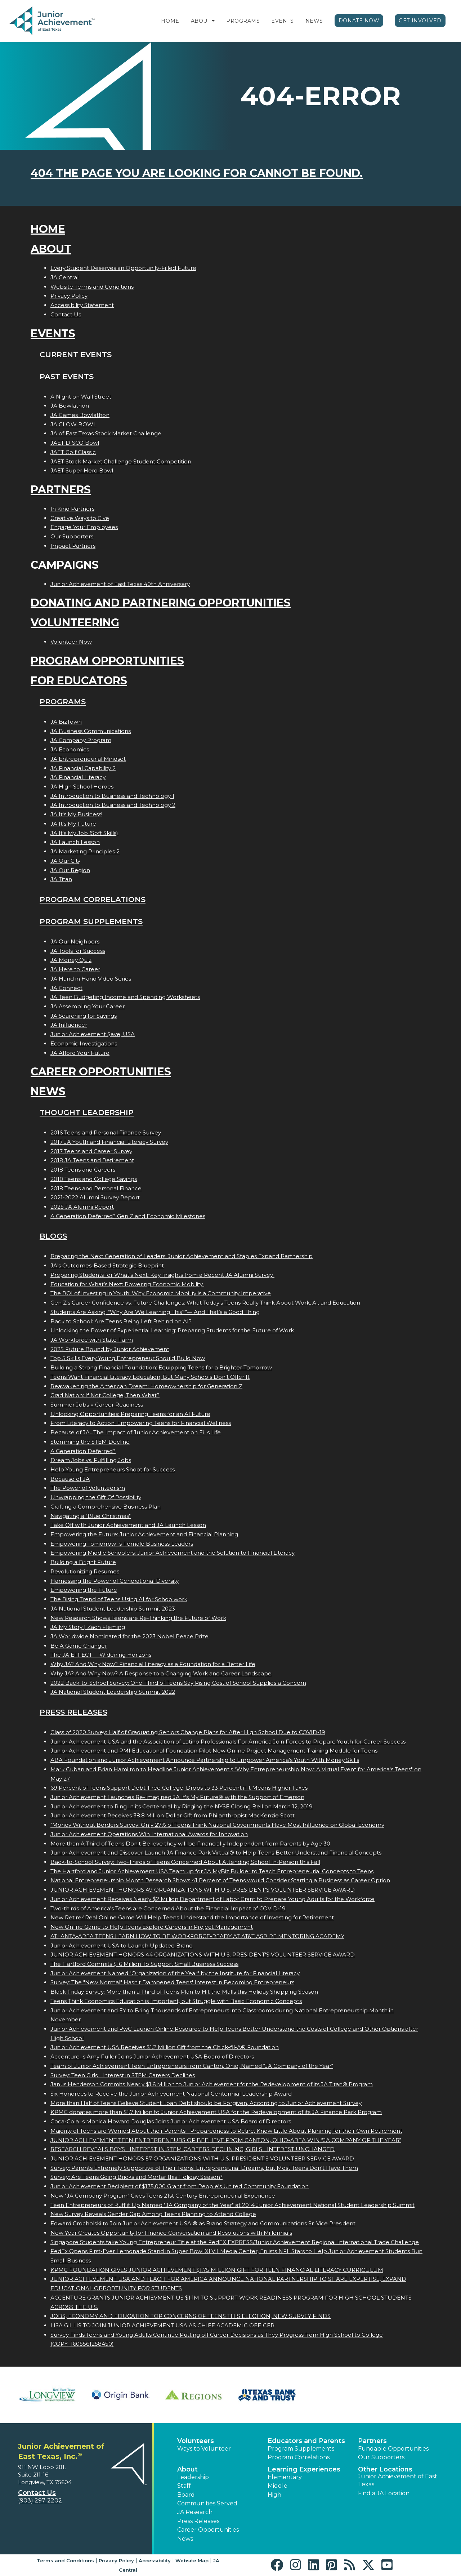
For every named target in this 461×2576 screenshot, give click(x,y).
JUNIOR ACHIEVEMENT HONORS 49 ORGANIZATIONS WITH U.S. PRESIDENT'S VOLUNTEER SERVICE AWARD (202, 1889)
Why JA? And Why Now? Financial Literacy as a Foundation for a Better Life (152, 1664)
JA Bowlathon (69, 405)
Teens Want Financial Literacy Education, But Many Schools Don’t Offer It (150, 1376)
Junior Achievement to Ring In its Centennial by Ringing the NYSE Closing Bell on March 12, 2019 (181, 1806)
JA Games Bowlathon (79, 415)
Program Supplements (91, 921)
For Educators (79, 680)
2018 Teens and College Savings (93, 1179)
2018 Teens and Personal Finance (96, 1188)
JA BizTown (66, 721)
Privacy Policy (69, 295)
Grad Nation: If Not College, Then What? (105, 1395)
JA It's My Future (73, 823)
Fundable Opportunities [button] (393, 2448)
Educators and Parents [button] (306, 2441)
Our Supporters (71, 536)
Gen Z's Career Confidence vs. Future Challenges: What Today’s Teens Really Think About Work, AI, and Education (205, 1302)
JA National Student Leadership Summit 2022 (112, 1691)
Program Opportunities (107, 660)
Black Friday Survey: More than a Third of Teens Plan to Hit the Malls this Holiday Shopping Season (184, 1991)
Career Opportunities (101, 1071)
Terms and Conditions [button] (65, 2560)
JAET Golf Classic (73, 452)
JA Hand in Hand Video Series (90, 978)
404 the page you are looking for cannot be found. (197, 173)
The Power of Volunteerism (87, 1487)
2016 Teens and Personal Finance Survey (105, 1132)
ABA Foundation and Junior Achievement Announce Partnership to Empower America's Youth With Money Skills (204, 1759)
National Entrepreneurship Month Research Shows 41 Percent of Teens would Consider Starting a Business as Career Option (220, 1880)
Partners (61, 489)
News (314, 21)
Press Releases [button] (198, 2521)
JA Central (64, 277)
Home (170, 21)
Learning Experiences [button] (304, 2469)
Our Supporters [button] (381, 2457)
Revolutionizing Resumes (84, 1571)
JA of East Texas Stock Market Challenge (105, 433)
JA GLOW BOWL (73, 424)
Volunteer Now (71, 641)
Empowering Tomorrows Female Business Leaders (121, 1543)
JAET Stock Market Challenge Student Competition (120, 461)
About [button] (187, 2469)
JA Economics (69, 749)
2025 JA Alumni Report (82, 1206)
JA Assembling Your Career (87, 1006)
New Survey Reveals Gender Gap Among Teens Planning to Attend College (153, 2214)
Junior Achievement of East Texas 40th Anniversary (120, 584)
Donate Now (359, 20)
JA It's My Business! (76, 814)
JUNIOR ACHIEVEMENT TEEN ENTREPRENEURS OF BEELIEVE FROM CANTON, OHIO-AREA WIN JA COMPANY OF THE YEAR (225, 2140)
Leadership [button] (193, 2477)
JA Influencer (68, 1024)
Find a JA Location (383, 2493)
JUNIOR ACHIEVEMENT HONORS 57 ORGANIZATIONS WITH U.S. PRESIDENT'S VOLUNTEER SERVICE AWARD (202, 2158)
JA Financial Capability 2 (83, 768)
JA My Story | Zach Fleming (87, 1627)
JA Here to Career (75, 969)
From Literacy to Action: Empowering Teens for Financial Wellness (140, 1423)
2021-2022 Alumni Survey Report (95, 1197)
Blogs (53, 1235)
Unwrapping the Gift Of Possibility (95, 1497)
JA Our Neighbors (74, 941)
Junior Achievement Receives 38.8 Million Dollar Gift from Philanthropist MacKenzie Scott (172, 1815)
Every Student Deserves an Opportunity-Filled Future (123, 268)
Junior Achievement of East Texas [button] (397, 2480)
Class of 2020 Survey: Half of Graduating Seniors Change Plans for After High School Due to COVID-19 (187, 1732)
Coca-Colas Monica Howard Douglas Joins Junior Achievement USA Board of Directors (170, 2121)
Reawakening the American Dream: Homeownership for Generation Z (146, 1386)
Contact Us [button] (37, 2493)
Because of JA (70, 1478)
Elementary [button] (285, 2477)
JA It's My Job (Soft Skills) (84, 833)
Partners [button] (372, 2441)
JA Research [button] (194, 2512)
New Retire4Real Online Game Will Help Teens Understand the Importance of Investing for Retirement (192, 1917)
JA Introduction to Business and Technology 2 (112, 804)
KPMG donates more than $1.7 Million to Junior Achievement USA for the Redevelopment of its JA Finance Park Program (216, 2112)
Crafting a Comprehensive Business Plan (105, 1506)
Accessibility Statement (82, 305)
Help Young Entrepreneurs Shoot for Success (112, 1469)
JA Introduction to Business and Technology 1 (112, 795)
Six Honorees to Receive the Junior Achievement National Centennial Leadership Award (171, 2093)
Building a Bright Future (83, 1562)
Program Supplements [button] (301, 2448)
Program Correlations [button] (299, 2457)
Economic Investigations (83, 1043)
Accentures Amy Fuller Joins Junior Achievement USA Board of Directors (152, 2056)
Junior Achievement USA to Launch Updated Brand (121, 1945)
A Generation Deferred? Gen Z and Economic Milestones (127, 1216)
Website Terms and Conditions (92, 286)
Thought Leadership (87, 1112)
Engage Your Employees (84, 527)
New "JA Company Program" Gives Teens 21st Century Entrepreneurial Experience (162, 2195)
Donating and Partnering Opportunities (161, 602)
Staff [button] (184, 2485)
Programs (243, 21)
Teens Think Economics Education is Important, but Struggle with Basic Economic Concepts (176, 2001)
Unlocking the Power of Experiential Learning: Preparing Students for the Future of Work (172, 1330)
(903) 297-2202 (40, 2500)
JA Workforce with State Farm (91, 1339)
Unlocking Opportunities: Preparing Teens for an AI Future (130, 1414)
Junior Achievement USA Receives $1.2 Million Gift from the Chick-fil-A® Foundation (164, 2047)
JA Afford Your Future (79, 1052)
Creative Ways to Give (79, 518)
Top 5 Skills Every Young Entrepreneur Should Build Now (127, 1358)
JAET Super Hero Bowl (81, 470)
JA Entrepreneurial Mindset (88, 758)
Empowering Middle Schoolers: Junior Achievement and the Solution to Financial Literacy (172, 1552)
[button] (213, 21)
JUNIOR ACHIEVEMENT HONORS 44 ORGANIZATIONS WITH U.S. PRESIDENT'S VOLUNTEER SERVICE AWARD (202, 1954)
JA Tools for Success (77, 950)
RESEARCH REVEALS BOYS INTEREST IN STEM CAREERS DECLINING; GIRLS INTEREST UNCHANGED (192, 2149)
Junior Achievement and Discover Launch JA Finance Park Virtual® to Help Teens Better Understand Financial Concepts (215, 1852)
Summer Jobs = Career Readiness (96, 1404)
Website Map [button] (192, 2560)
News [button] (185, 2538)
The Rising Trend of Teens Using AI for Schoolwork (118, 1599)
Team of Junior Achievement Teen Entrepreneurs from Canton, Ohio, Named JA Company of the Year (191, 2065)
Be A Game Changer (78, 1645)
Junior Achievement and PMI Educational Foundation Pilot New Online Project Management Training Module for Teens (213, 1750)
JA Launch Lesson (75, 842)
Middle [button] (277, 2485)
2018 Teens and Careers (82, 1169)
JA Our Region (70, 870)
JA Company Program (80, 740)
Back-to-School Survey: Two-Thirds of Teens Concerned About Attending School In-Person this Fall (185, 1861)
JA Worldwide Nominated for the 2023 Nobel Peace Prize (129, 1636)
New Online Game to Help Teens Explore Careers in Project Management (151, 1926)
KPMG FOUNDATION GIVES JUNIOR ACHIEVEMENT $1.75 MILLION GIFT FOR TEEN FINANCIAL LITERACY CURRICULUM (216, 2269)
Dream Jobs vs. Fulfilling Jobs (90, 1460)
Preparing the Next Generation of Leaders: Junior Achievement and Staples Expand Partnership (181, 1256)
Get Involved (420, 20)
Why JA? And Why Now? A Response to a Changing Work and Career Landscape (161, 1673)
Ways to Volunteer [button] (204, 2448)
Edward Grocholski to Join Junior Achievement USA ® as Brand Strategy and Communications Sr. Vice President (202, 2223)
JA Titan (61, 879)
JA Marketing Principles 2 (85, 851)
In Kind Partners (72, 508)
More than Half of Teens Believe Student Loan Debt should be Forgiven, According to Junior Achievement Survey (206, 2103)
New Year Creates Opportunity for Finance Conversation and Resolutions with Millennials (171, 2232)
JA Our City (65, 860)
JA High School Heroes (81, 786)
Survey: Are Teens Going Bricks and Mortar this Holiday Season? (136, 2176)
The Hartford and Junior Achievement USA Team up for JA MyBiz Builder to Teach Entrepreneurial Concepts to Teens (211, 1871)
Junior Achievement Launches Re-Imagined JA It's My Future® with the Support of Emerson (177, 1797)
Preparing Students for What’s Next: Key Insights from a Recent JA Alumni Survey (162, 1274)
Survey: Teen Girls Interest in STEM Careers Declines (122, 2075)
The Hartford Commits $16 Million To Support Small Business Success (144, 1963)
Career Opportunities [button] (208, 2529)
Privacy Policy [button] (116, 2560)
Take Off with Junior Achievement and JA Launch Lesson (128, 1525)
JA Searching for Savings (83, 1015)
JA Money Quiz (70, 959)
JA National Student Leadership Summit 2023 (112, 1608)
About (201, 21)
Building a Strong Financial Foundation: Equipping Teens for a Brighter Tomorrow (161, 1367)
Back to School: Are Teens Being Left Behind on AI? (121, 1321)
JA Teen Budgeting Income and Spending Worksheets (125, 997)
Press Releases (73, 1711)
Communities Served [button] (207, 2503)
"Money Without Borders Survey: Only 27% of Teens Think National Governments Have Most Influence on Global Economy (217, 1824)
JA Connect (66, 988)
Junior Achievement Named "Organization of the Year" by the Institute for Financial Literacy (175, 1973)
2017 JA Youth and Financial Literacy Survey (109, 1141)
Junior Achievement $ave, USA (92, 1034)
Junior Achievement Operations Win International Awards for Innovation (149, 1834)
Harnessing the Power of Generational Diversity (114, 1580)
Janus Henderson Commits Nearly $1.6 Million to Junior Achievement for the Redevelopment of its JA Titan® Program (211, 2084)
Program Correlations (93, 899)
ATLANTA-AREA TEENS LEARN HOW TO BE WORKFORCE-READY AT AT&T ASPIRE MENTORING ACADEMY (197, 1936)
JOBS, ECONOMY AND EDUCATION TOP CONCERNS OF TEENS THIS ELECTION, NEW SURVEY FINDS (190, 2316)
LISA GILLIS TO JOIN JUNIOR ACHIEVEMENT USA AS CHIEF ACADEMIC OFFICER (162, 2325)
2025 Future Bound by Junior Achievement (109, 1349)
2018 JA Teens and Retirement (92, 1160)
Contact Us (65, 314)
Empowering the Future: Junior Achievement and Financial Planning (144, 1534)
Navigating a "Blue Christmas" (90, 1516)
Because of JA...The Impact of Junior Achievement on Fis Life (135, 1432)
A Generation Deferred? (83, 1451)
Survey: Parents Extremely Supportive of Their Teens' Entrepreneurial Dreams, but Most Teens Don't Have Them (204, 2167)
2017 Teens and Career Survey (91, 1151)
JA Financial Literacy (78, 777)
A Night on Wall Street (80, 396)
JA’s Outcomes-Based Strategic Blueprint (107, 1265)
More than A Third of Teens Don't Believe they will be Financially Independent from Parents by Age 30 (190, 1843)
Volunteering (75, 622)
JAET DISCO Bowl (74, 442)
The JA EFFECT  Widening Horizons (100, 1654)
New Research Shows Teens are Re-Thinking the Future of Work (138, 1618)
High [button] (274, 2494)
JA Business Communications (90, 731)
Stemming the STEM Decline (90, 1441)
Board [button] (186, 2494)
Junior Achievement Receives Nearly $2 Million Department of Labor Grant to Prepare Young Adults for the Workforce (212, 1899)
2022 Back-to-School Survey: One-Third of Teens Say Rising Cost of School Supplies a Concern (178, 1682)
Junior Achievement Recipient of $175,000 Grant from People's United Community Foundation (179, 2186)
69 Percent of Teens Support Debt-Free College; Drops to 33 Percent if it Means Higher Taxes (179, 1787)
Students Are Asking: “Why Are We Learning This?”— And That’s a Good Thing (155, 1312)
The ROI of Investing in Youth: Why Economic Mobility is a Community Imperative (160, 1293)
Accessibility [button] (155, 2560)
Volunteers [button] (195, 2441)
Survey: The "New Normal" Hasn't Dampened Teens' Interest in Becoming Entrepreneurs (172, 1982)
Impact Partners (72, 545)
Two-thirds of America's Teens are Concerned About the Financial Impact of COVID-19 (168, 1908)
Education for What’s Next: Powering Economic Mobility (127, 1284)
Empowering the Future (83, 1589)
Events (282, 21)
